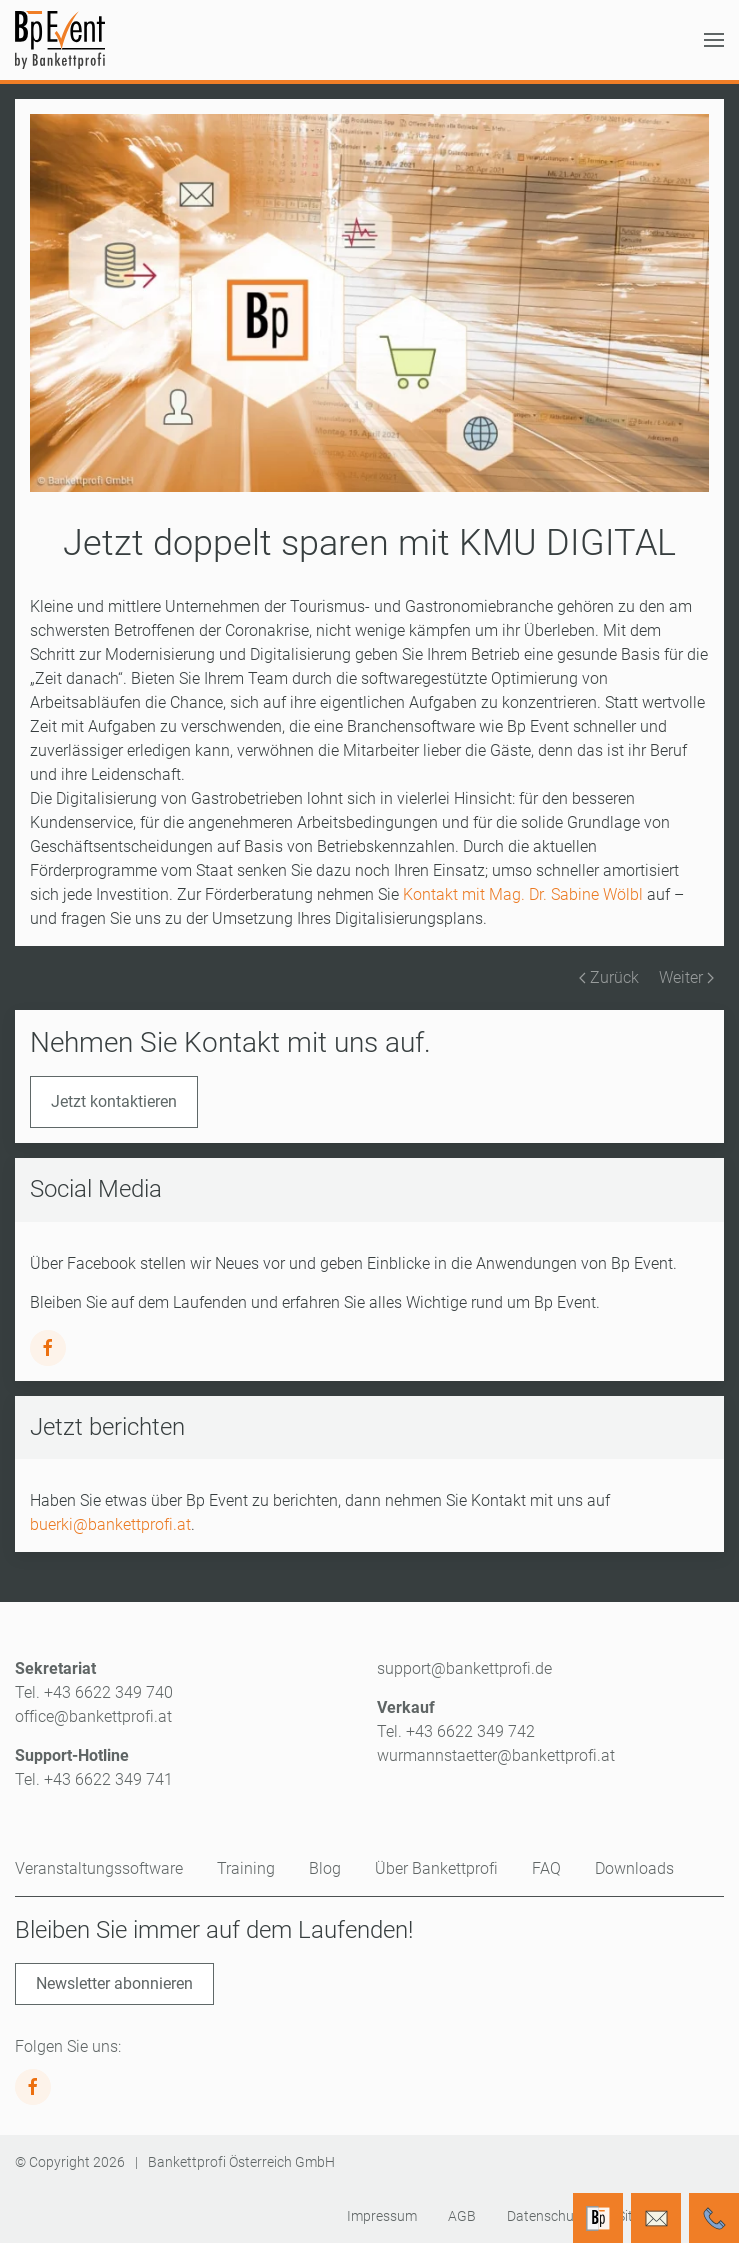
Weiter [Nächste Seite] (686, 977)
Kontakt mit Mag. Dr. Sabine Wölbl (523, 894)
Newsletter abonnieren (114, 1983)
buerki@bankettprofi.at (110, 1524)
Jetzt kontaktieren (114, 1101)
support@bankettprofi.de (464, 1668)
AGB (462, 2216)
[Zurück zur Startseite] (60, 40)
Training (246, 1868)
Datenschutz (546, 2216)
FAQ (546, 1868)
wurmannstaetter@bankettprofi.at (496, 1755)
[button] (714, 40)
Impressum (382, 2216)
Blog (325, 1868)
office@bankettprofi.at (93, 1716)
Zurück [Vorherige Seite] (609, 977)
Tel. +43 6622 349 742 (456, 1731)
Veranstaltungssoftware (99, 1868)
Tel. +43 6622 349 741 (94, 1779)
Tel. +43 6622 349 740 (94, 1692)
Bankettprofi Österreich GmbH (241, 2162)
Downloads (634, 1868)
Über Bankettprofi (436, 1868)
